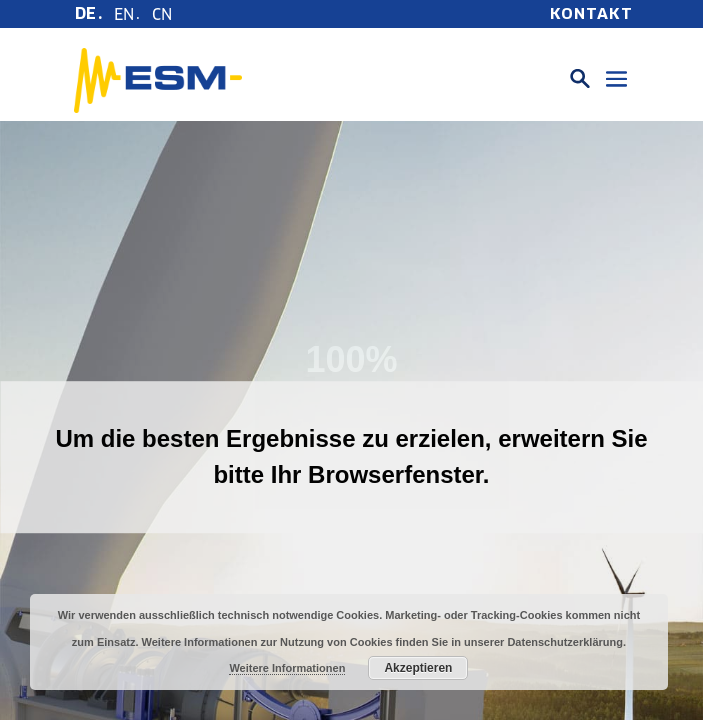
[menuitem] (89, 14)
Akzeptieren (418, 668)
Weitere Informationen (287, 668)
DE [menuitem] (85, 13)
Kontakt (591, 14)
